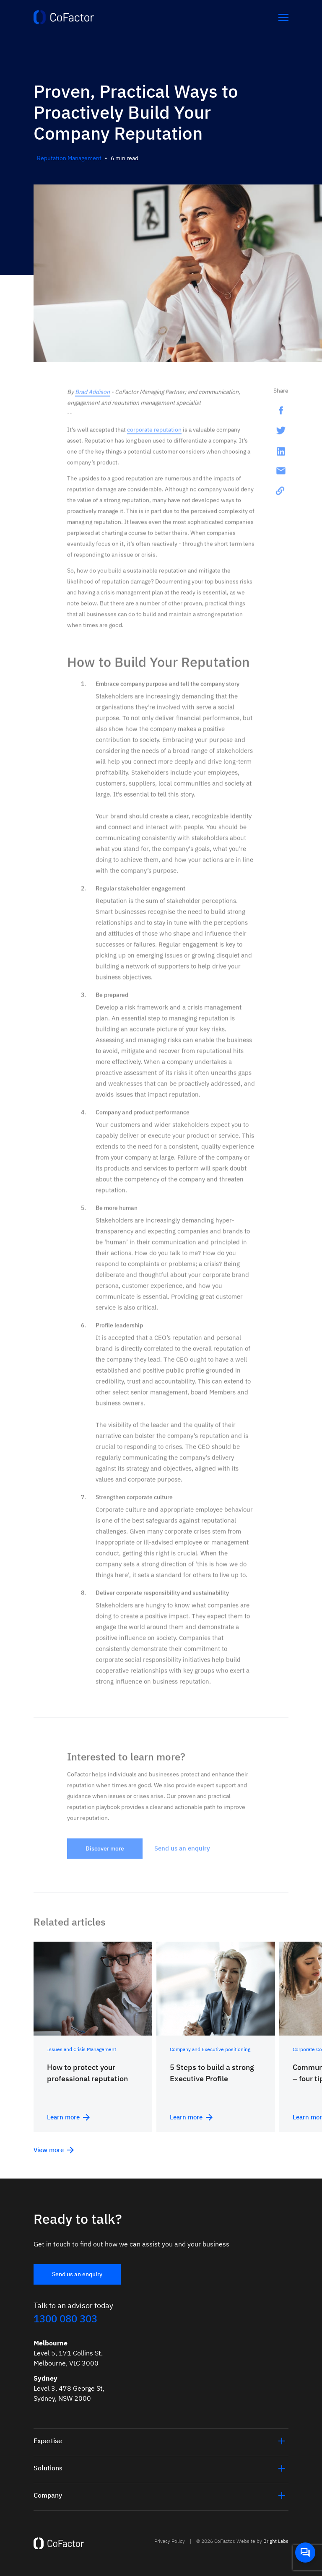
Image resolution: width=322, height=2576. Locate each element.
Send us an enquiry (77, 2274)
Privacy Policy (169, 2541)
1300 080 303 (65, 2318)
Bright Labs (275, 2541)
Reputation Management (69, 158)
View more (54, 2150)
